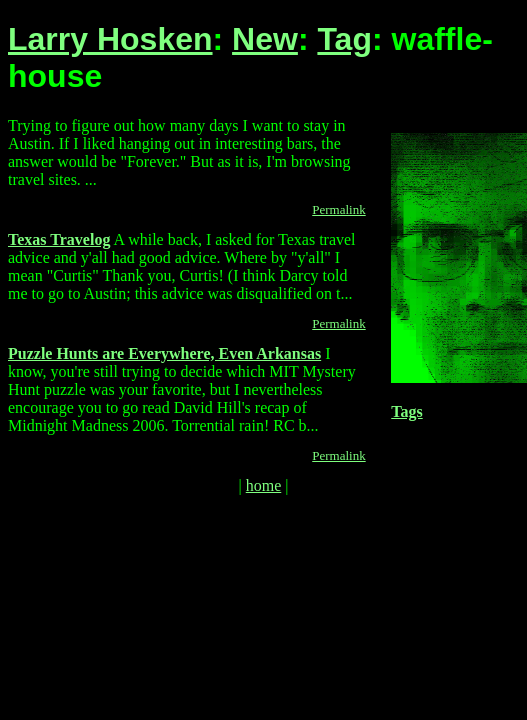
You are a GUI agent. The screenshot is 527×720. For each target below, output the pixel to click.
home (264, 485)
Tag (344, 39)
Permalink (338, 209)
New (265, 39)
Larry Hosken (110, 39)
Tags (406, 411)
